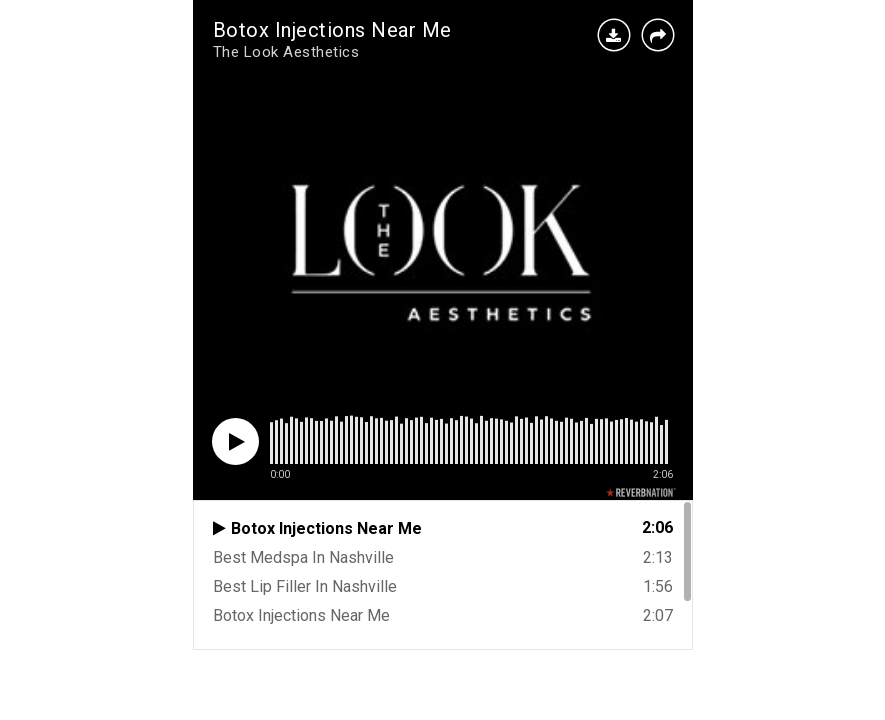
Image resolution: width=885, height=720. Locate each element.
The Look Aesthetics (286, 52)
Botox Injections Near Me (332, 30)
